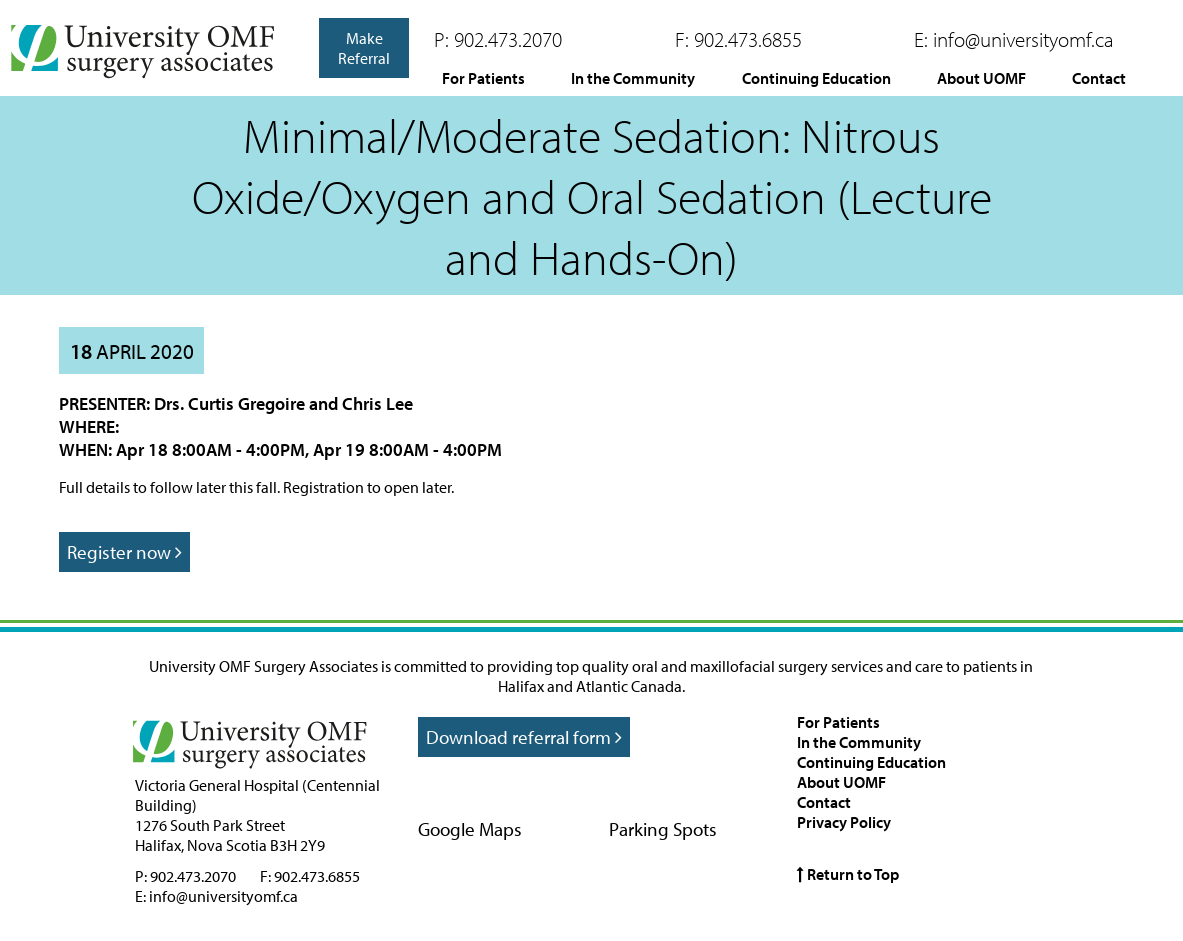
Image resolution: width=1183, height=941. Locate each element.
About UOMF (981, 78)
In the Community (633, 78)
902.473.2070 (508, 39)
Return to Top (848, 874)
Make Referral (364, 48)
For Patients (483, 78)
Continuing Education (816, 78)
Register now (124, 552)
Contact (1099, 78)
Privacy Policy (844, 822)
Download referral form (524, 737)
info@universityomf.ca (1023, 39)
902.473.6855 (748, 39)
